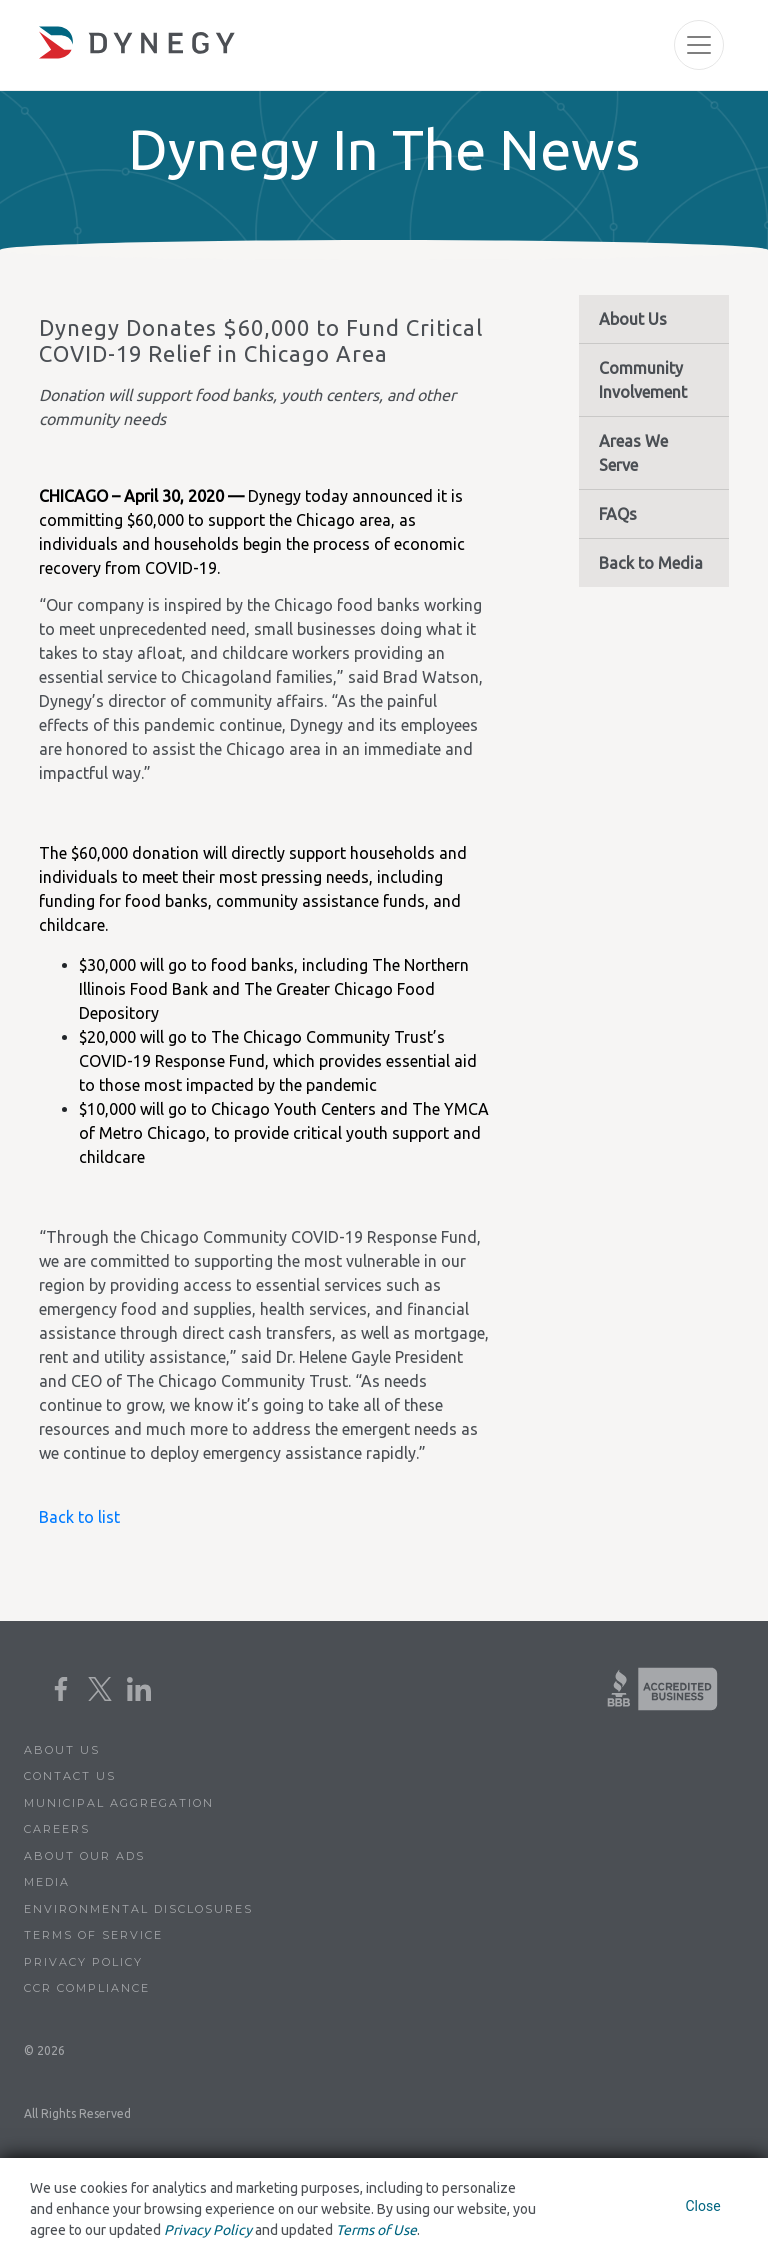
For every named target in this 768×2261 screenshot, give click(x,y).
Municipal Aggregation (119, 1803)
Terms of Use (376, 2230)
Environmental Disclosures (138, 1909)
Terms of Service (93, 1935)
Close (702, 2206)
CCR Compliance (87, 1988)
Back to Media (651, 563)
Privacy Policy (83, 1962)
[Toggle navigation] (699, 45)
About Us (633, 319)
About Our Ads (84, 1856)
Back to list (79, 1517)
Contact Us (70, 1776)
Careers (57, 1829)
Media (47, 1882)
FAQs (618, 514)
